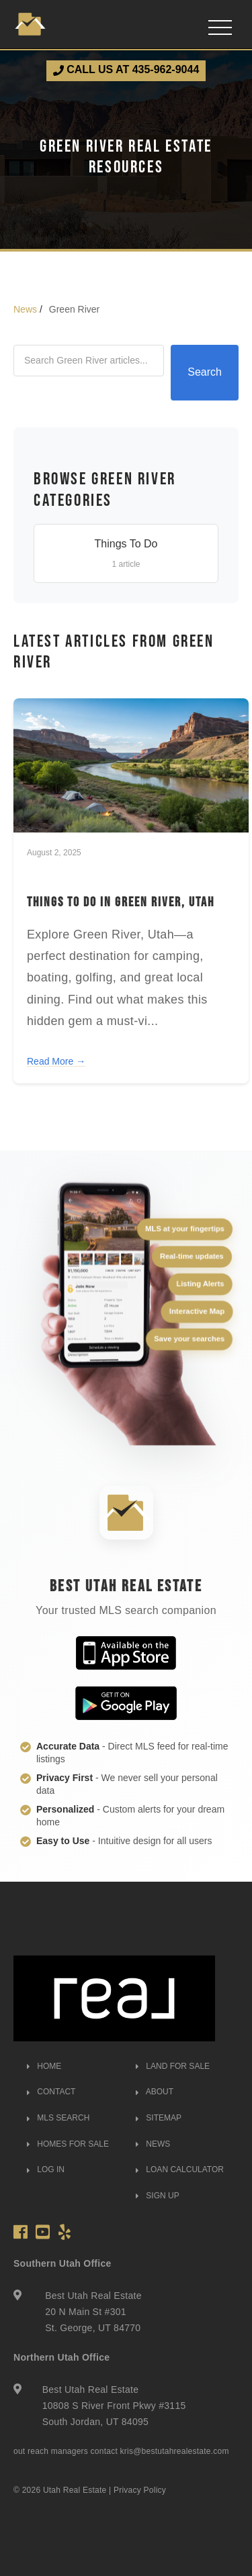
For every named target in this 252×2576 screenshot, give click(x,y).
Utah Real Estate (75, 2490)
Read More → (56, 1061)
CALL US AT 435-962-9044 (126, 70)
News (25, 309)
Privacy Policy (140, 2490)
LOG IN (46, 2169)
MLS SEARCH (58, 2118)
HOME (44, 2066)
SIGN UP (157, 2195)
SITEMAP (158, 2118)
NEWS (153, 2144)
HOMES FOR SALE (68, 2144)
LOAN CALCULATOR (180, 2169)
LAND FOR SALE (173, 2066)
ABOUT (154, 2091)
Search (204, 372)
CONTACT (51, 2091)
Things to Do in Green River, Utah (120, 901)
